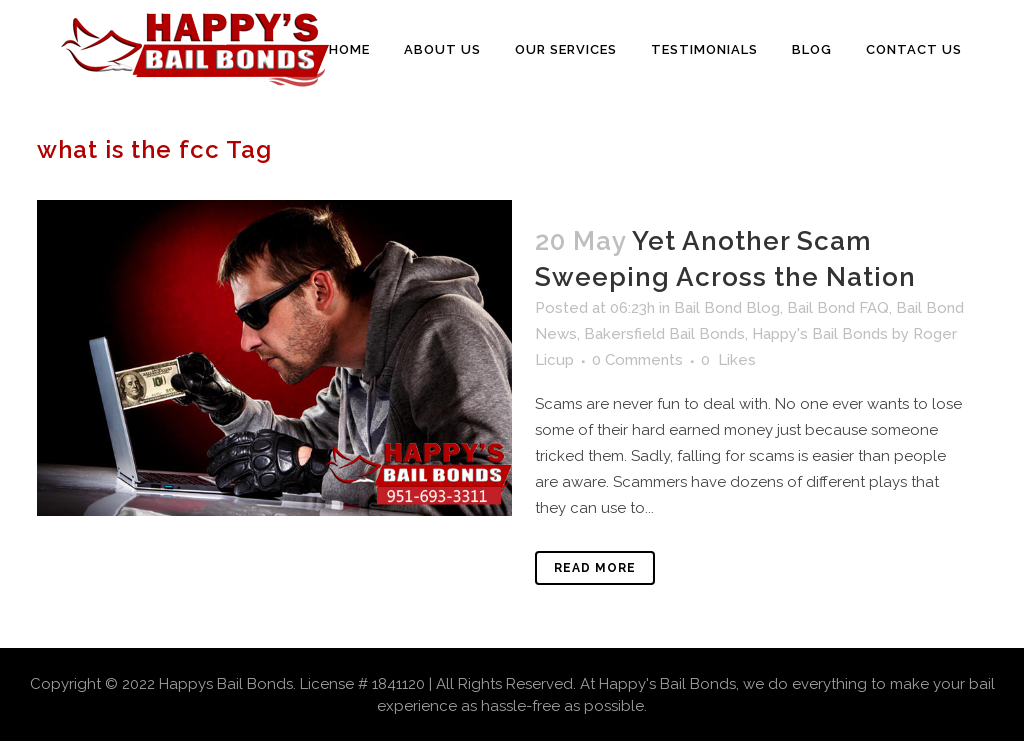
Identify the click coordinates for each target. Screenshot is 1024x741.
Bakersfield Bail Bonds (664, 334)
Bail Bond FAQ (838, 308)
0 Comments (637, 360)
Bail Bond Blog (727, 308)
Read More (595, 568)
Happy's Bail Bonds (820, 334)
